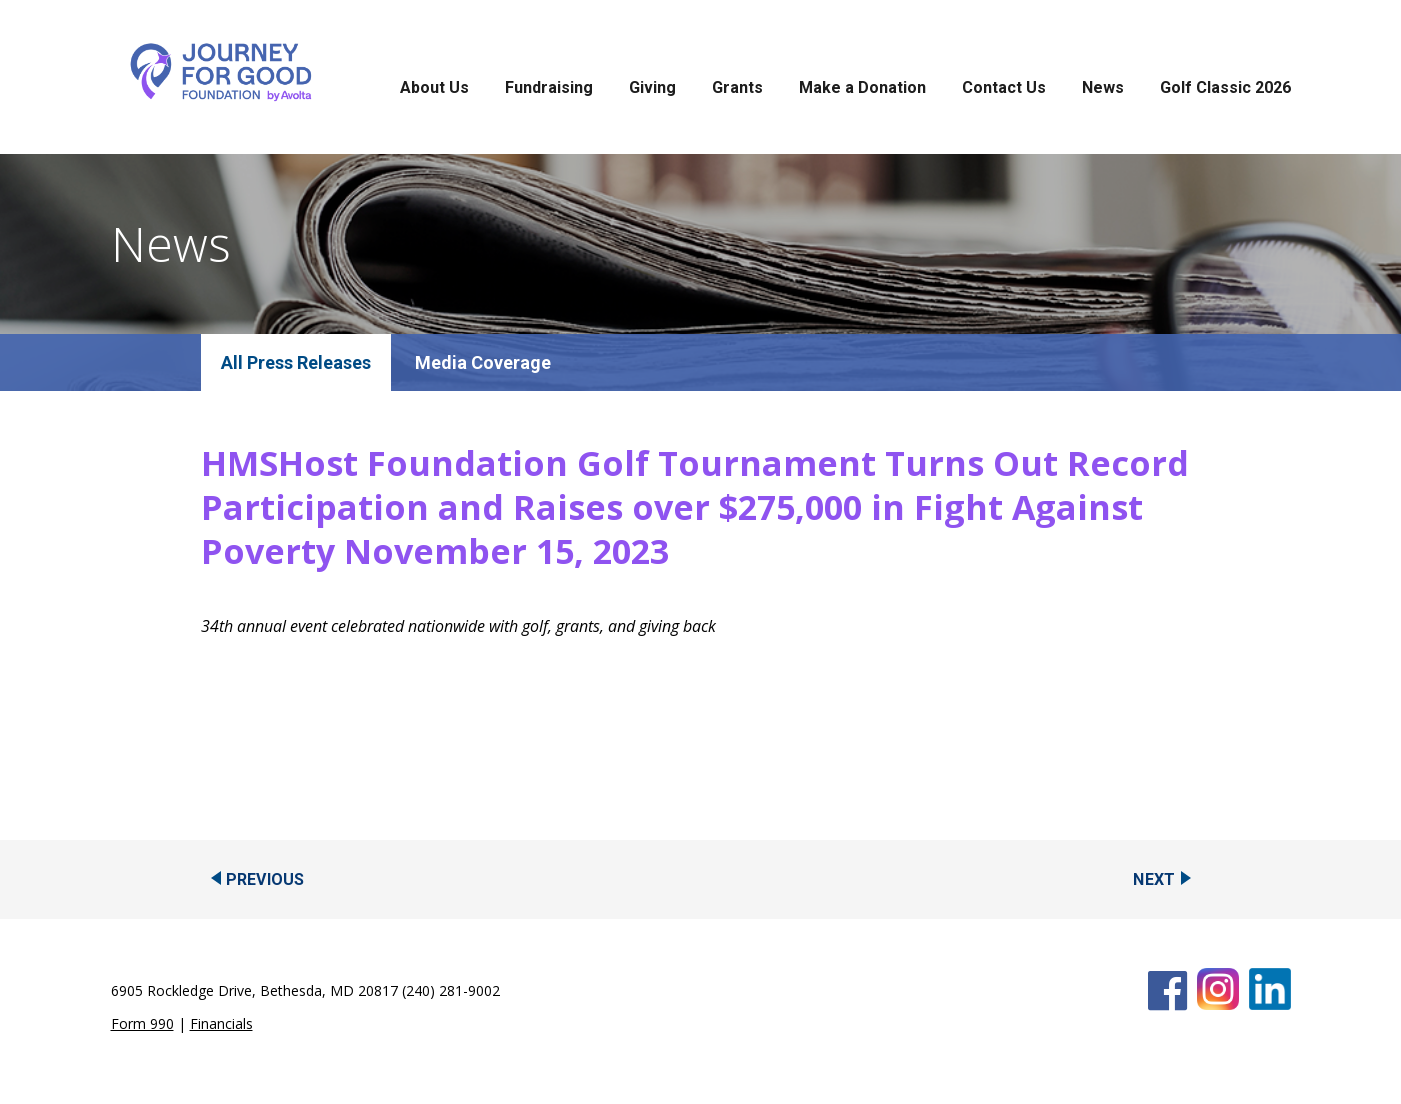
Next (1154, 879)
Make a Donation (862, 87)
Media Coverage (483, 362)
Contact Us (1004, 87)
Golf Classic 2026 (1225, 87)
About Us (434, 87)
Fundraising (549, 87)
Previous (265, 879)
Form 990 (142, 1023)
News (1103, 87)
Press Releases (309, 362)
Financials (221, 1023)
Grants (737, 87)
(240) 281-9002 (451, 990)
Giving (652, 87)
